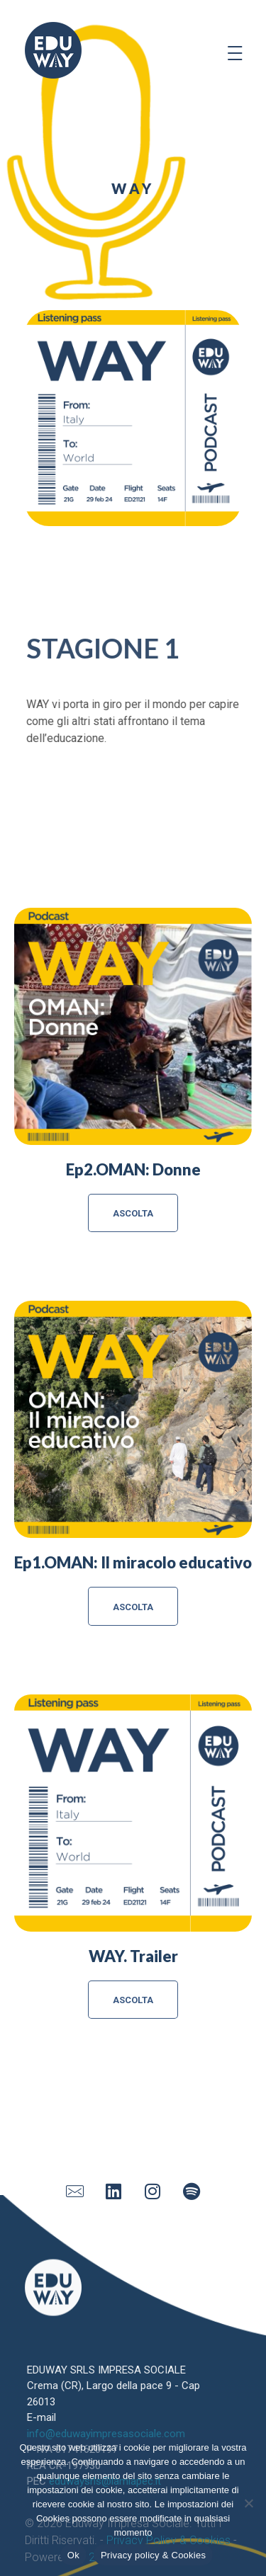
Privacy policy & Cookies (153, 2555)
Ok (73, 2555)
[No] (248, 2503)
